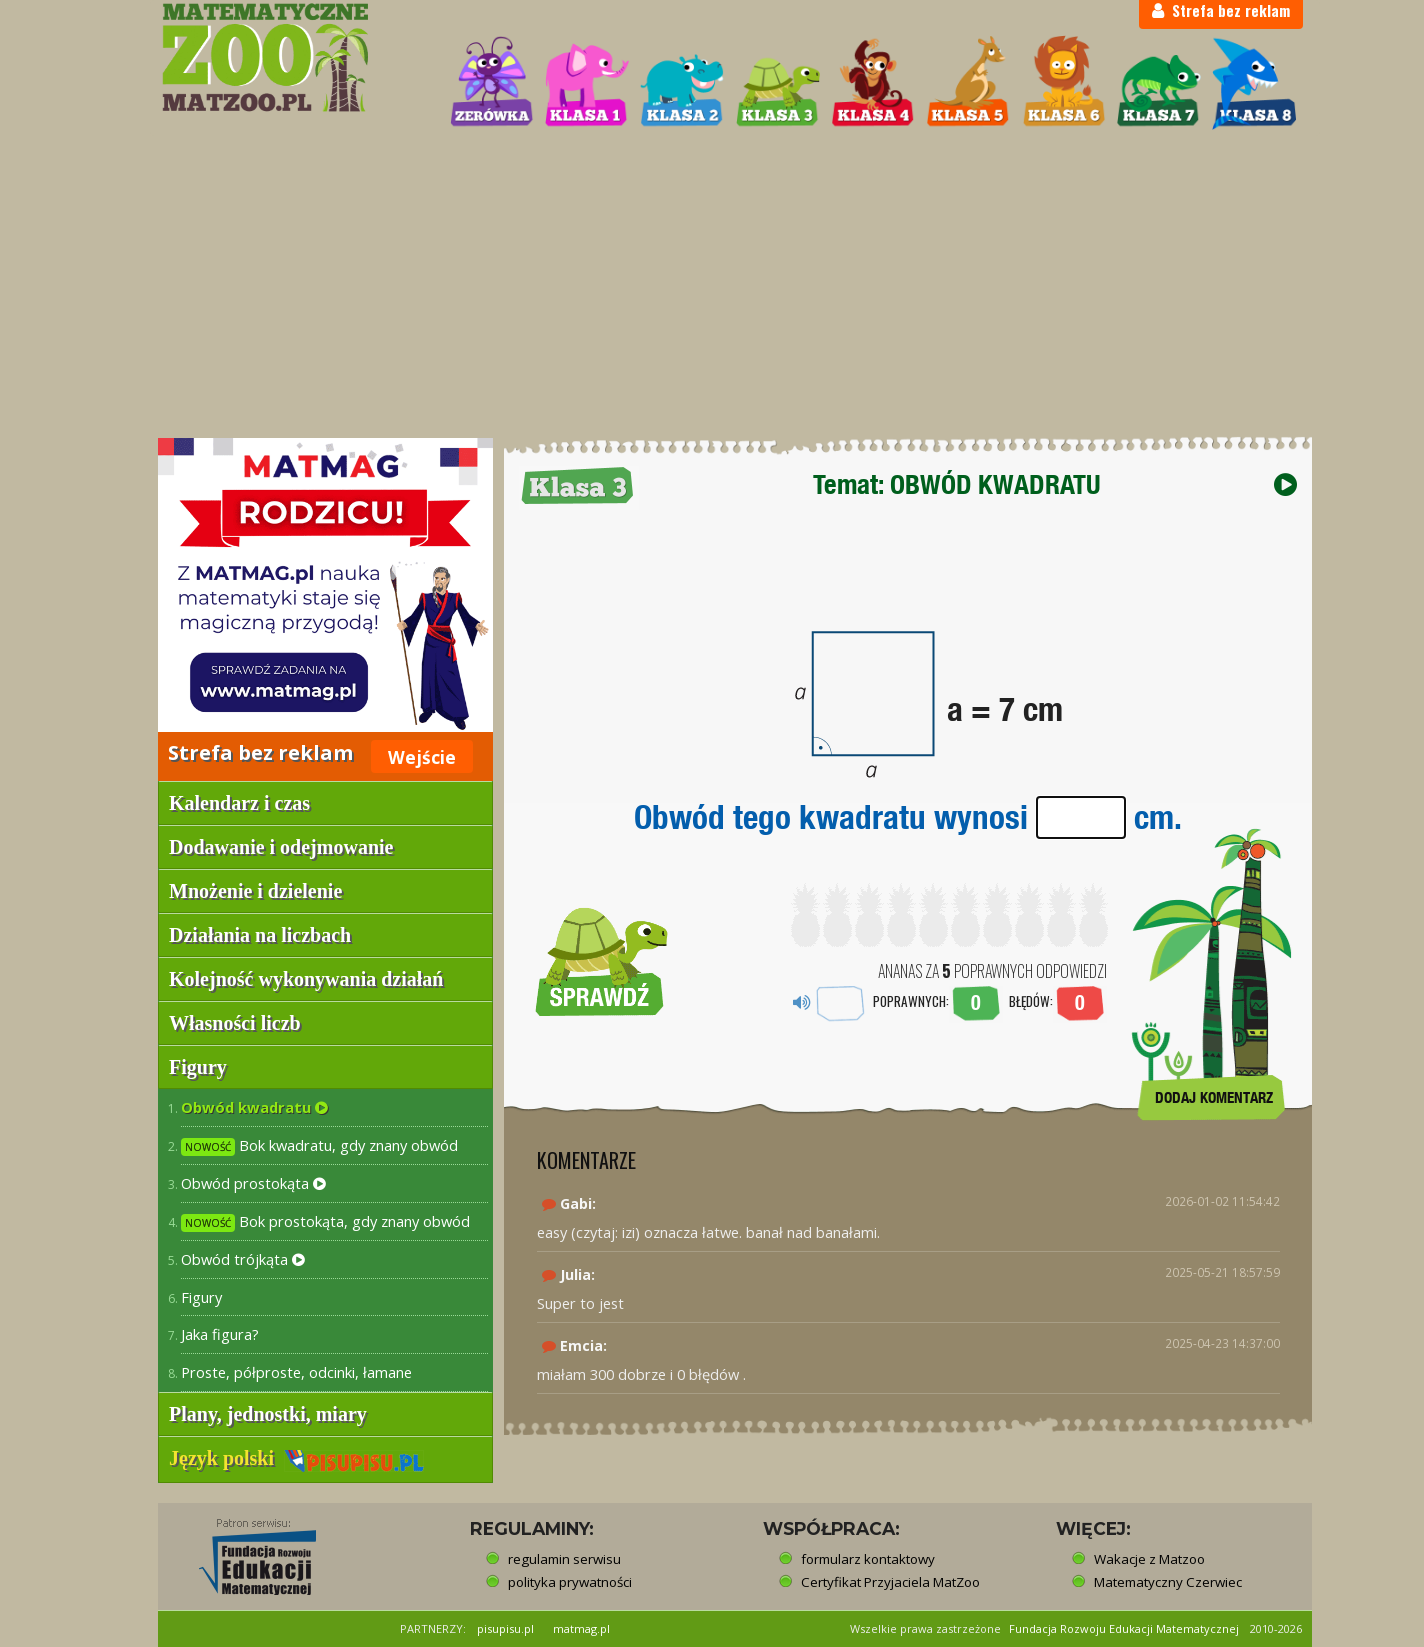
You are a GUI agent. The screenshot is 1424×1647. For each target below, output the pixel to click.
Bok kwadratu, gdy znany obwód (319, 1145)
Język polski (296, 1458)
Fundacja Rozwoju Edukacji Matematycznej (1124, 1628)
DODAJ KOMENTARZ (1214, 1097)
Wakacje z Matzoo (1149, 1559)
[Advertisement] (712, 286)
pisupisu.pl (505, 1628)
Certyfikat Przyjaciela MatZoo (890, 1582)
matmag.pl (581, 1628)
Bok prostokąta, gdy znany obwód (325, 1221)
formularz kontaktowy (868, 1559)
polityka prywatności (570, 1582)
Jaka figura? (220, 1334)
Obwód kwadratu (254, 1107)
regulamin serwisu (564, 1559)
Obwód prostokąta (253, 1183)
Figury (201, 1297)
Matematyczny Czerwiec (1168, 1582)
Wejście (422, 757)
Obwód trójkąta (243, 1259)
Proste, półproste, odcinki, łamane (296, 1372)
